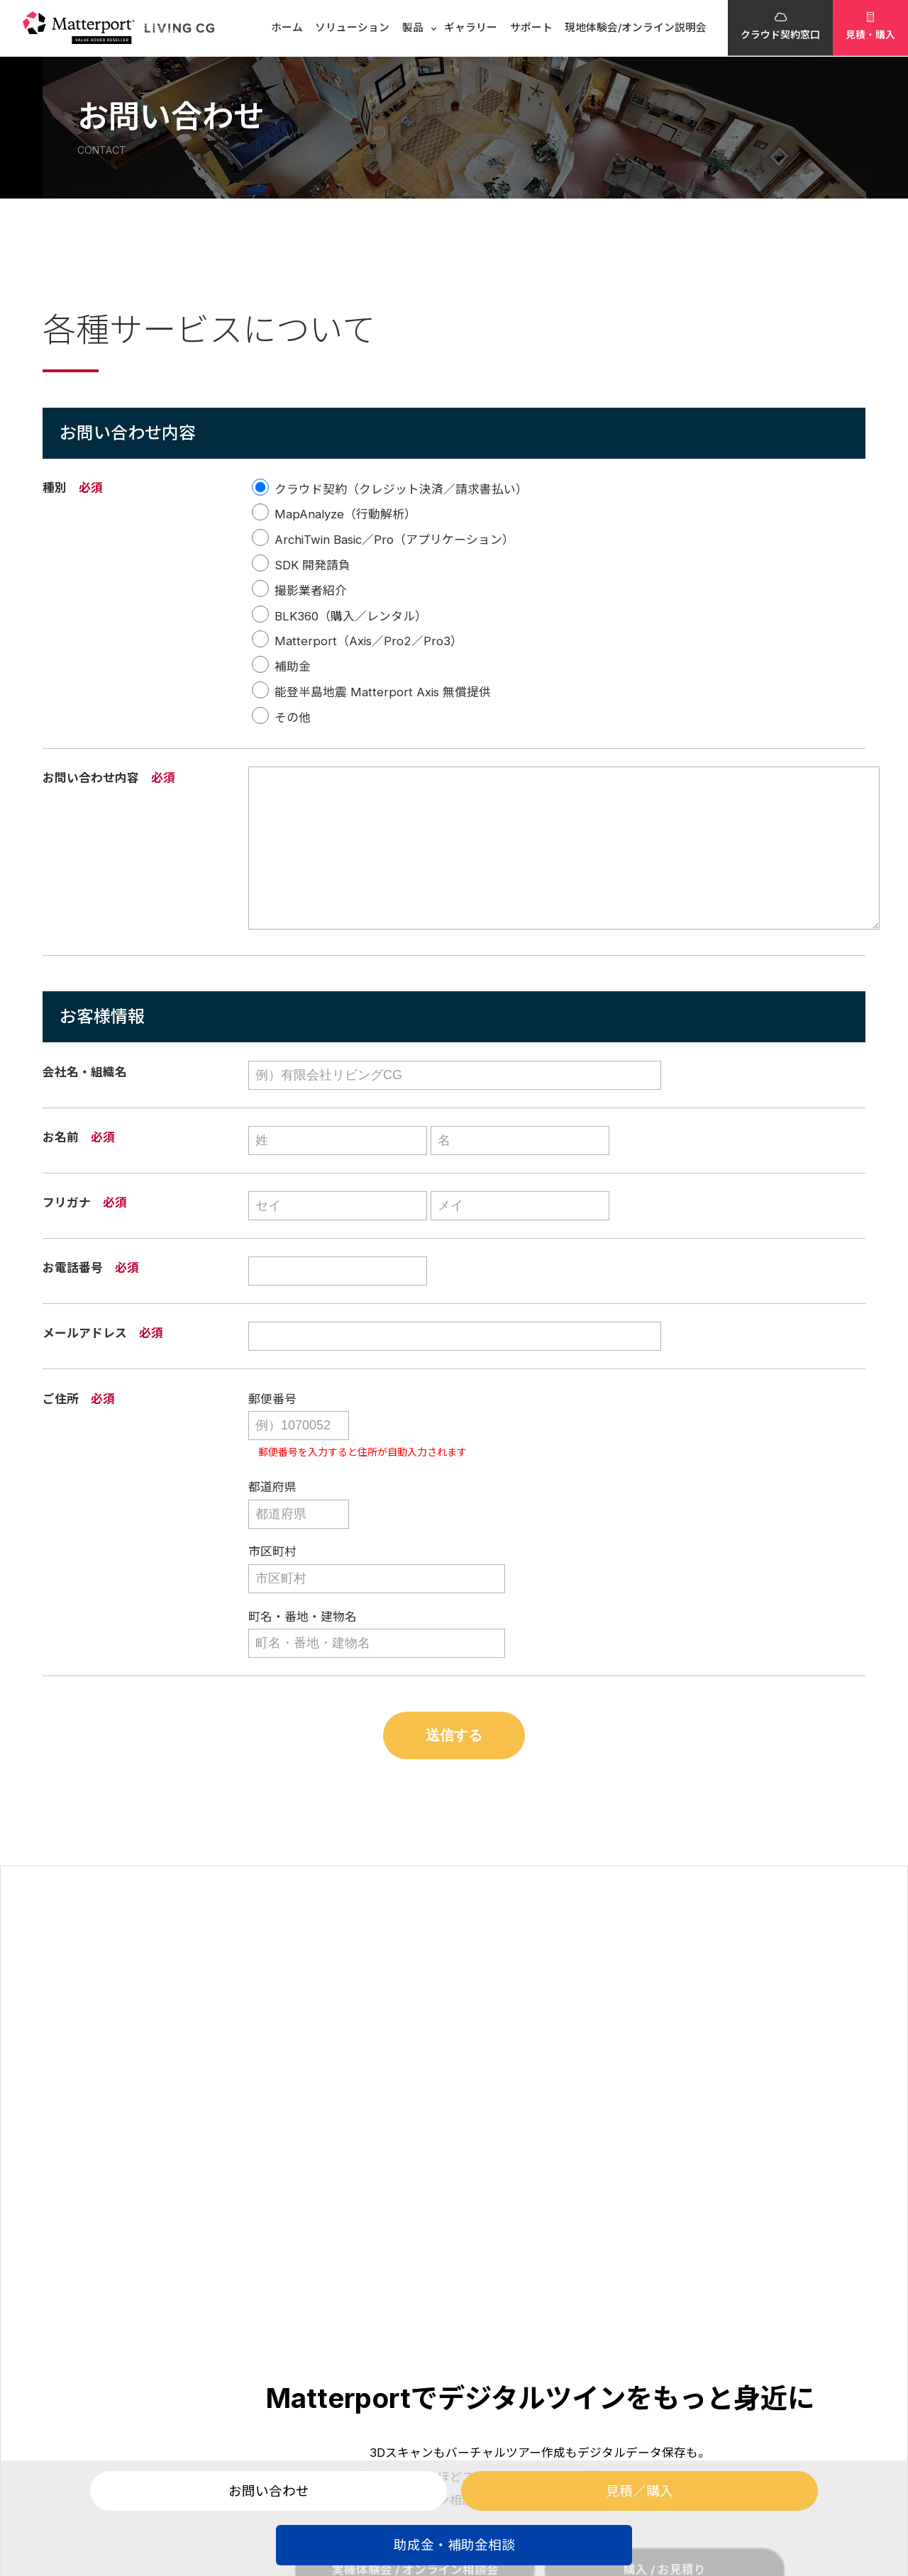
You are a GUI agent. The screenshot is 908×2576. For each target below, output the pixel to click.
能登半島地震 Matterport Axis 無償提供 (383, 692)
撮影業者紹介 (311, 591)
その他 (293, 717)
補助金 (293, 667)
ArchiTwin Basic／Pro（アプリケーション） (394, 540)
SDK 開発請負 (312, 565)
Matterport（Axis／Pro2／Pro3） (369, 642)
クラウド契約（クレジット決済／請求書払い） (401, 489)
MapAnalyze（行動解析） (345, 515)
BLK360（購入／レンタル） (351, 616)
